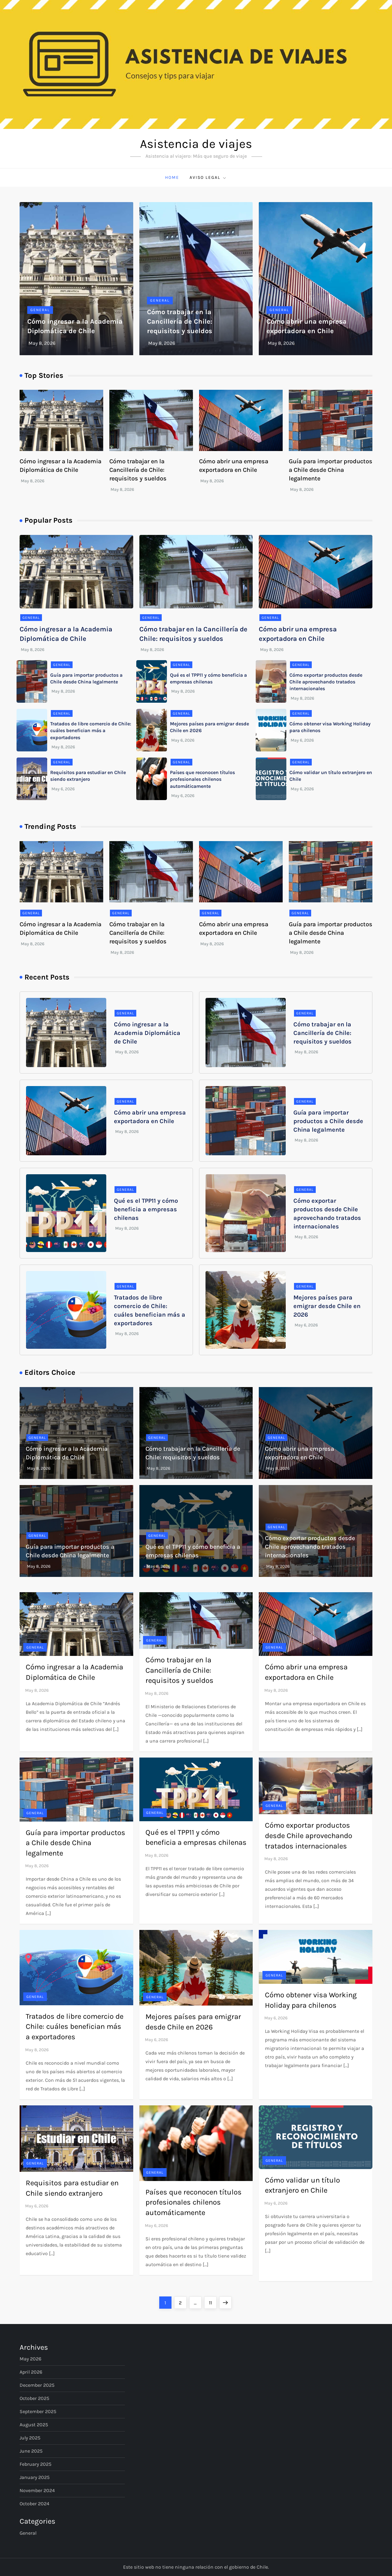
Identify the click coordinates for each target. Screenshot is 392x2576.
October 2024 (34, 2503)
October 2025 (34, 2398)
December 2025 (37, 2385)
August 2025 (34, 2424)
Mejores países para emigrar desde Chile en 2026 (326, 1306)
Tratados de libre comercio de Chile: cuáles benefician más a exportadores (90, 730)
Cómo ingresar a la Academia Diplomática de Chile (147, 1033)
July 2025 (30, 2438)
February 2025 (35, 2464)
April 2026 (31, 2372)
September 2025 (38, 2411)
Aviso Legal (208, 177)
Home (172, 177)
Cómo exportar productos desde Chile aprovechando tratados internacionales (325, 682)
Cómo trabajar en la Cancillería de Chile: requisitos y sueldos (179, 321)
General (40, 310)
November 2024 (37, 2490)
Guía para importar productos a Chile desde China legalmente (330, 470)
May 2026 (30, 2359)
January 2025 (35, 2477)
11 (213, 2301)
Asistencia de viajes (196, 144)
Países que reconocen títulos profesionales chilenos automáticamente (202, 779)
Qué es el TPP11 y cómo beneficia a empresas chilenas (146, 1209)
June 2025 (31, 2451)
